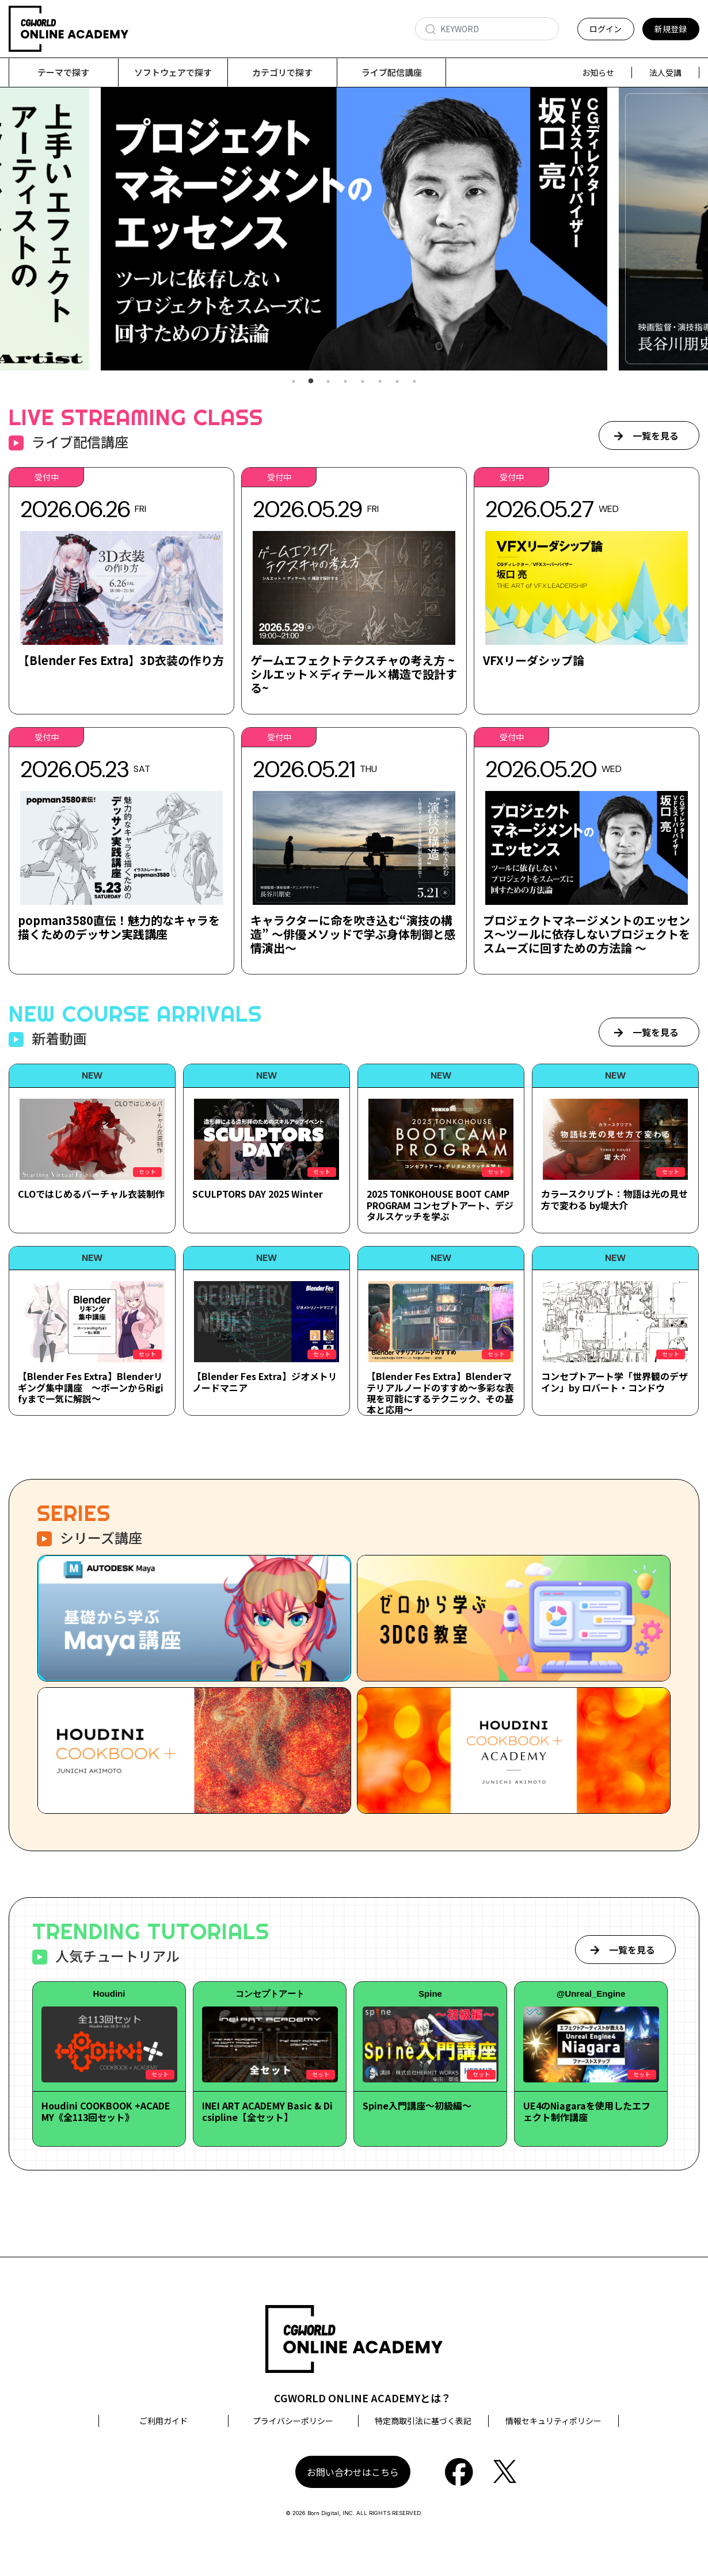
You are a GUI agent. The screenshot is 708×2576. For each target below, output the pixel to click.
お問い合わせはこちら (353, 2472)
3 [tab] (328, 382)
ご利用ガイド (163, 2421)
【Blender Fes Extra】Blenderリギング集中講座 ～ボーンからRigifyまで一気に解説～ (90, 1387)
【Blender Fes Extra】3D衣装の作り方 (121, 660)
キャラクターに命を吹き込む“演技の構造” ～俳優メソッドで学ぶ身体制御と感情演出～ (353, 934)
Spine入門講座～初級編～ (417, 2106)
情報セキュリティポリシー (553, 2421)
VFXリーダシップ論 (533, 660)
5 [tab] (362, 382)
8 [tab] (414, 382)
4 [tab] (345, 382)
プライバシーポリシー (293, 2421)
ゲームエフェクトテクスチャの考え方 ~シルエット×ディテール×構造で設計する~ (353, 674)
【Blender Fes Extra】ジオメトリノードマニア (264, 1382)
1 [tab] (293, 382)
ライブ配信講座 (391, 72)
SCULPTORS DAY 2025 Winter (257, 1194)
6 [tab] (380, 382)
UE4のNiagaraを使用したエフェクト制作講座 (586, 2111)
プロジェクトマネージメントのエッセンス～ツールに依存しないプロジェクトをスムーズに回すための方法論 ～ (586, 934)
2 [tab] (311, 382)
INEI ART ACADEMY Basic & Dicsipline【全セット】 (267, 2111)
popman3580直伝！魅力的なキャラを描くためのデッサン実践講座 (119, 927)
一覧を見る (656, 436)
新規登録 (670, 29)
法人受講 (665, 72)
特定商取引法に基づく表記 (423, 2421)
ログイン (605, 29)
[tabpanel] (354, 229)
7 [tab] (397, 382)
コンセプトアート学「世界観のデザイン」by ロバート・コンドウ (614, 1382)
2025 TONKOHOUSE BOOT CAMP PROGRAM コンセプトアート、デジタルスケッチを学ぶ (440, 1205)
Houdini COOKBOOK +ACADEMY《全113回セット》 (105, 2111)
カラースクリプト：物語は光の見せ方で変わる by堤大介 (614, 1199)
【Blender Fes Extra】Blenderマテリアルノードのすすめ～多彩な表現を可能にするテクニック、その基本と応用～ (440, 1393)
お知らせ (598, 72)
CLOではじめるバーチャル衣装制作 (91, 1194)
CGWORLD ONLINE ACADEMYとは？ (362, 2398)
